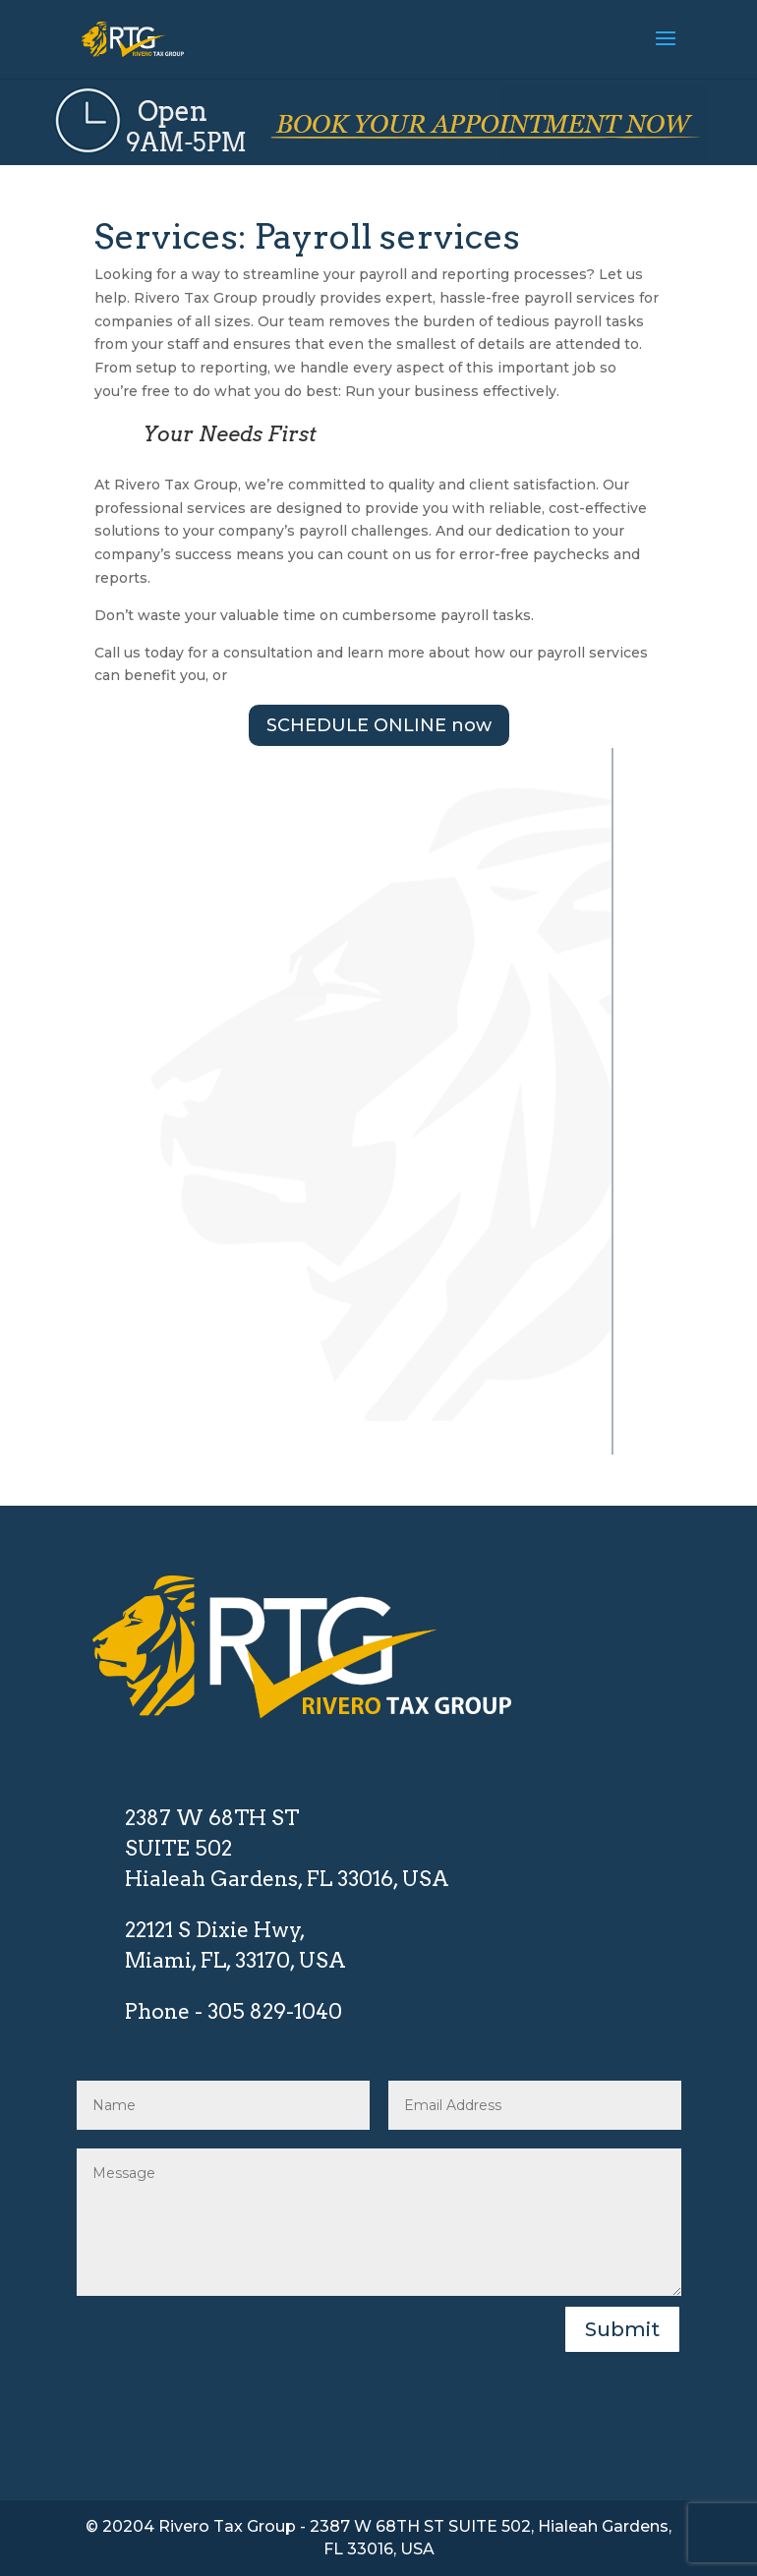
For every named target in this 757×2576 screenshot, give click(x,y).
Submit (622, 2329)
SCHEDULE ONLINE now (379, 725)
